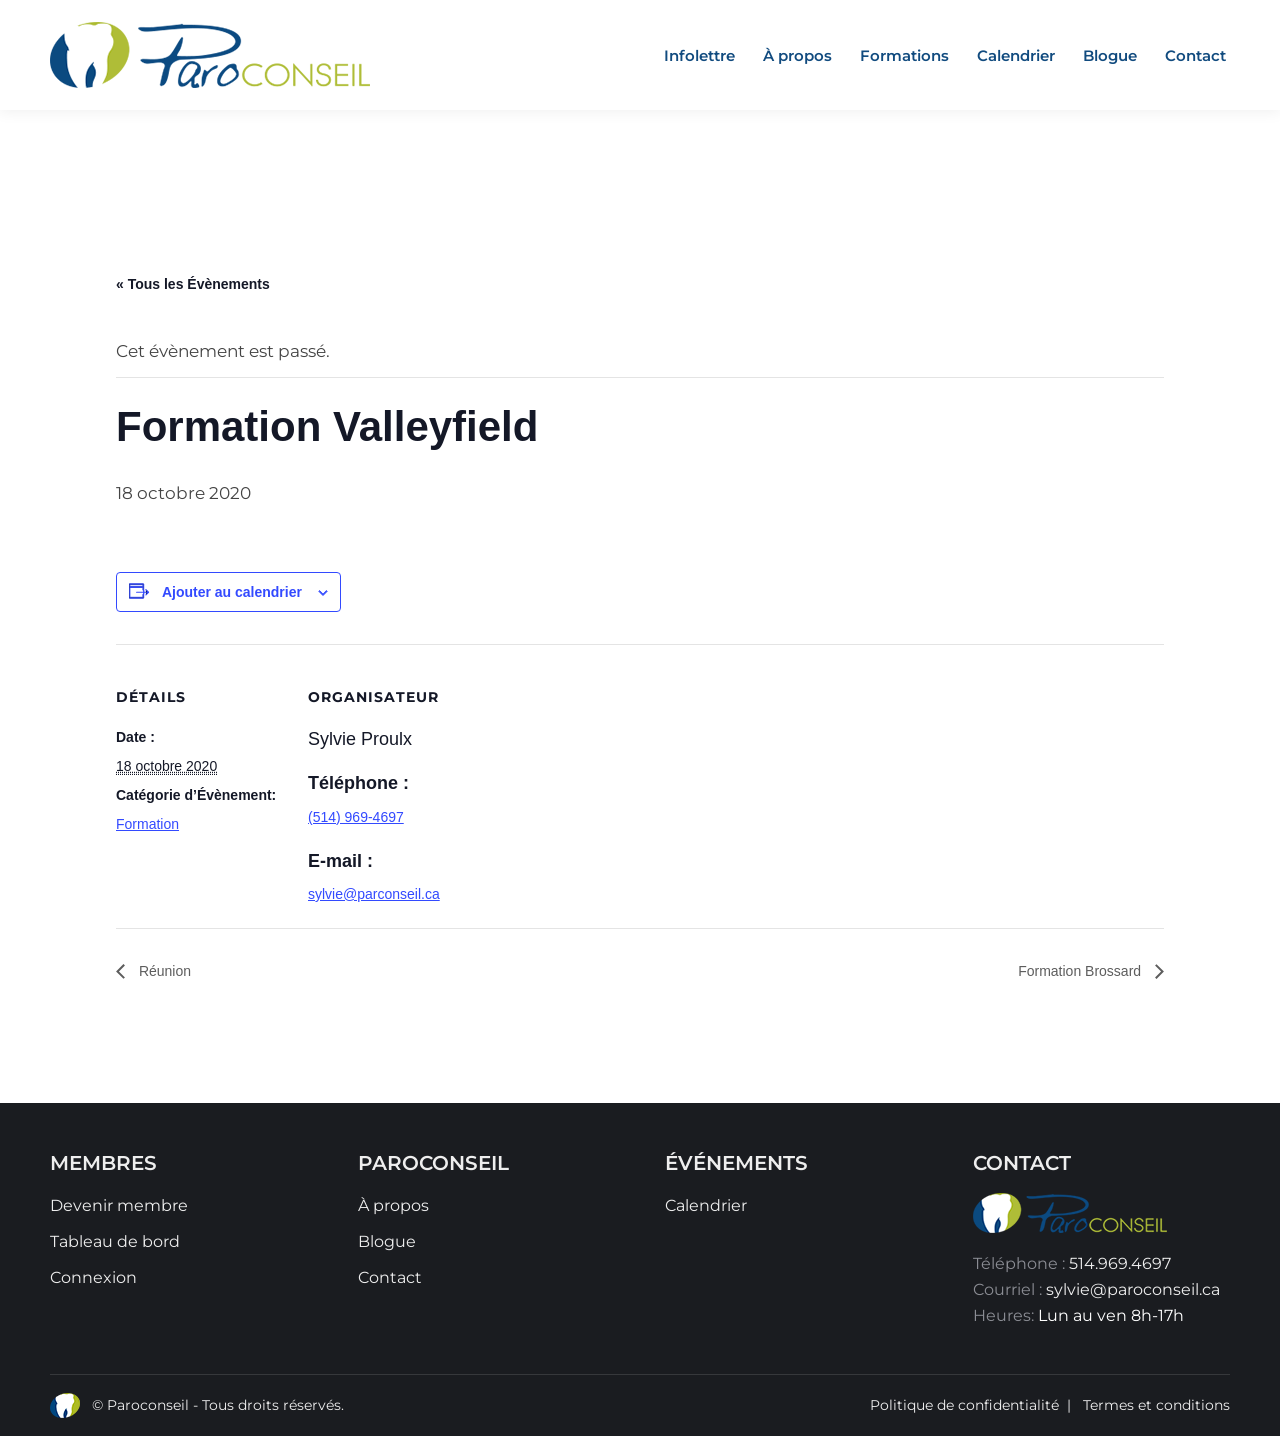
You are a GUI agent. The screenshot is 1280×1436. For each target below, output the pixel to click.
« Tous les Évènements (193, 284)
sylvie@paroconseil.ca (1133, 1289)
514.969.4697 (1120, 1263)
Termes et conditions (1156, 1405)
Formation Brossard (1081, 971)
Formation (147, 824)
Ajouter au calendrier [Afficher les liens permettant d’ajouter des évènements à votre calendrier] (232, 592)
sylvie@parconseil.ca (374, 894)
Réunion (163, 971)
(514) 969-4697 (356, 817)
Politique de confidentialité (964, 1405)
